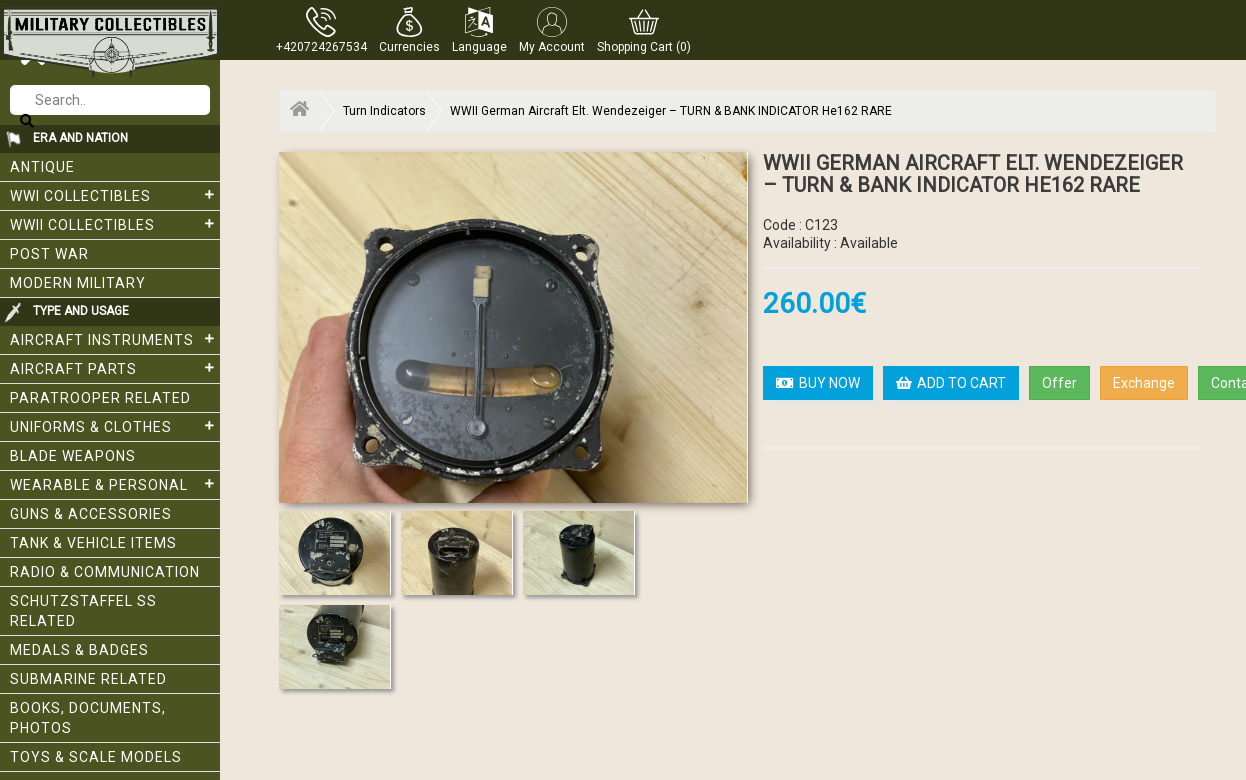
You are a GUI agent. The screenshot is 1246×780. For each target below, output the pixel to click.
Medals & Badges (79, 650)
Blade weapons (73, 456)
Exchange (1144, 383)
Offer (1059, 383)
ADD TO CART (951, 383)
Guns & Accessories (91, 514)
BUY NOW (818, 383)
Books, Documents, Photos (88, 718)
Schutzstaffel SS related (83, 611)
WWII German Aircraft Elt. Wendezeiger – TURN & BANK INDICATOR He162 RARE (671, 111)
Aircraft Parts (115, 368)
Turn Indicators (384, 111)
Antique (42, 167)
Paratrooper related (100, 398)
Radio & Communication (105, 572)
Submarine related (88, 679)
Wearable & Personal (115, 484)
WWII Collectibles (115, 224)
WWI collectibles (115, 195)
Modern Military (78, 283)
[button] (409, 30)
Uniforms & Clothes (115, 426)
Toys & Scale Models (96, 757)
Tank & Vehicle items (93, 543)
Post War (49, 254)
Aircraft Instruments (115, 339)
